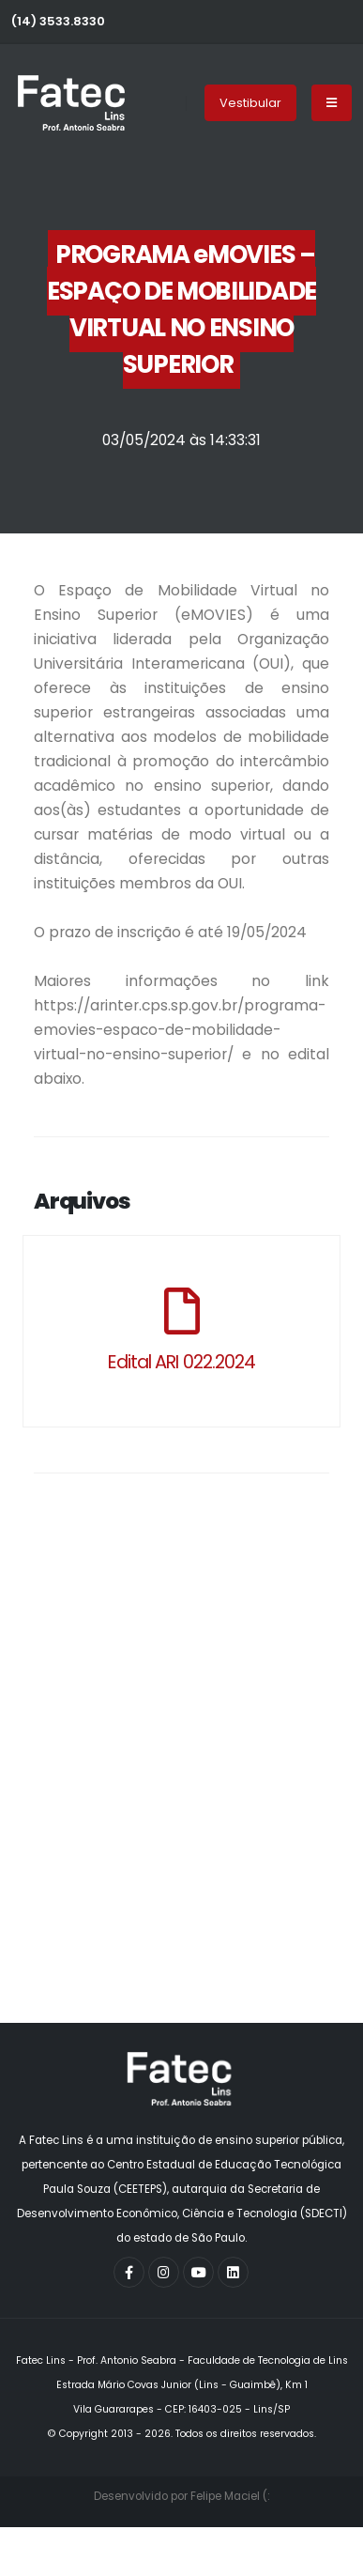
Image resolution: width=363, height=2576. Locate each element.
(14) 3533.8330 (58, 21)
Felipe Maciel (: (230, 2496)
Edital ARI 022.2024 (181, 1362)
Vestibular (250, 103)
